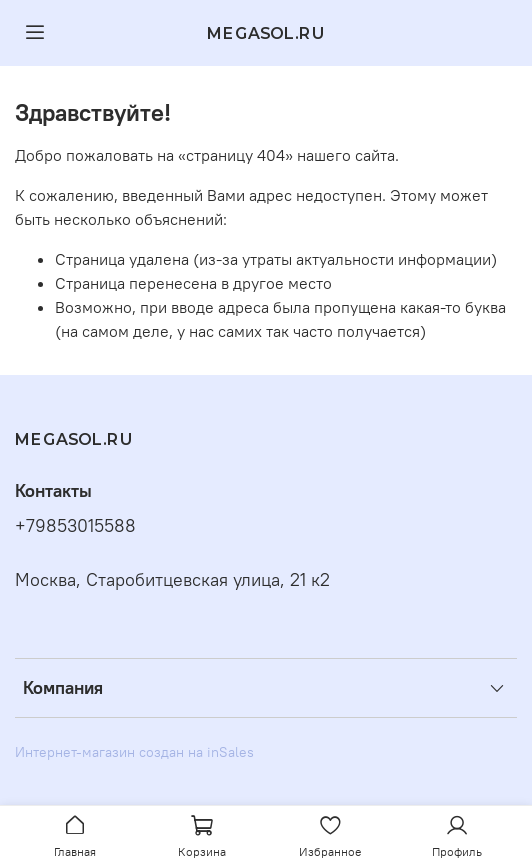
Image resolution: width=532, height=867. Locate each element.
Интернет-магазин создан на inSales (134, 752)
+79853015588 (75, 526)
